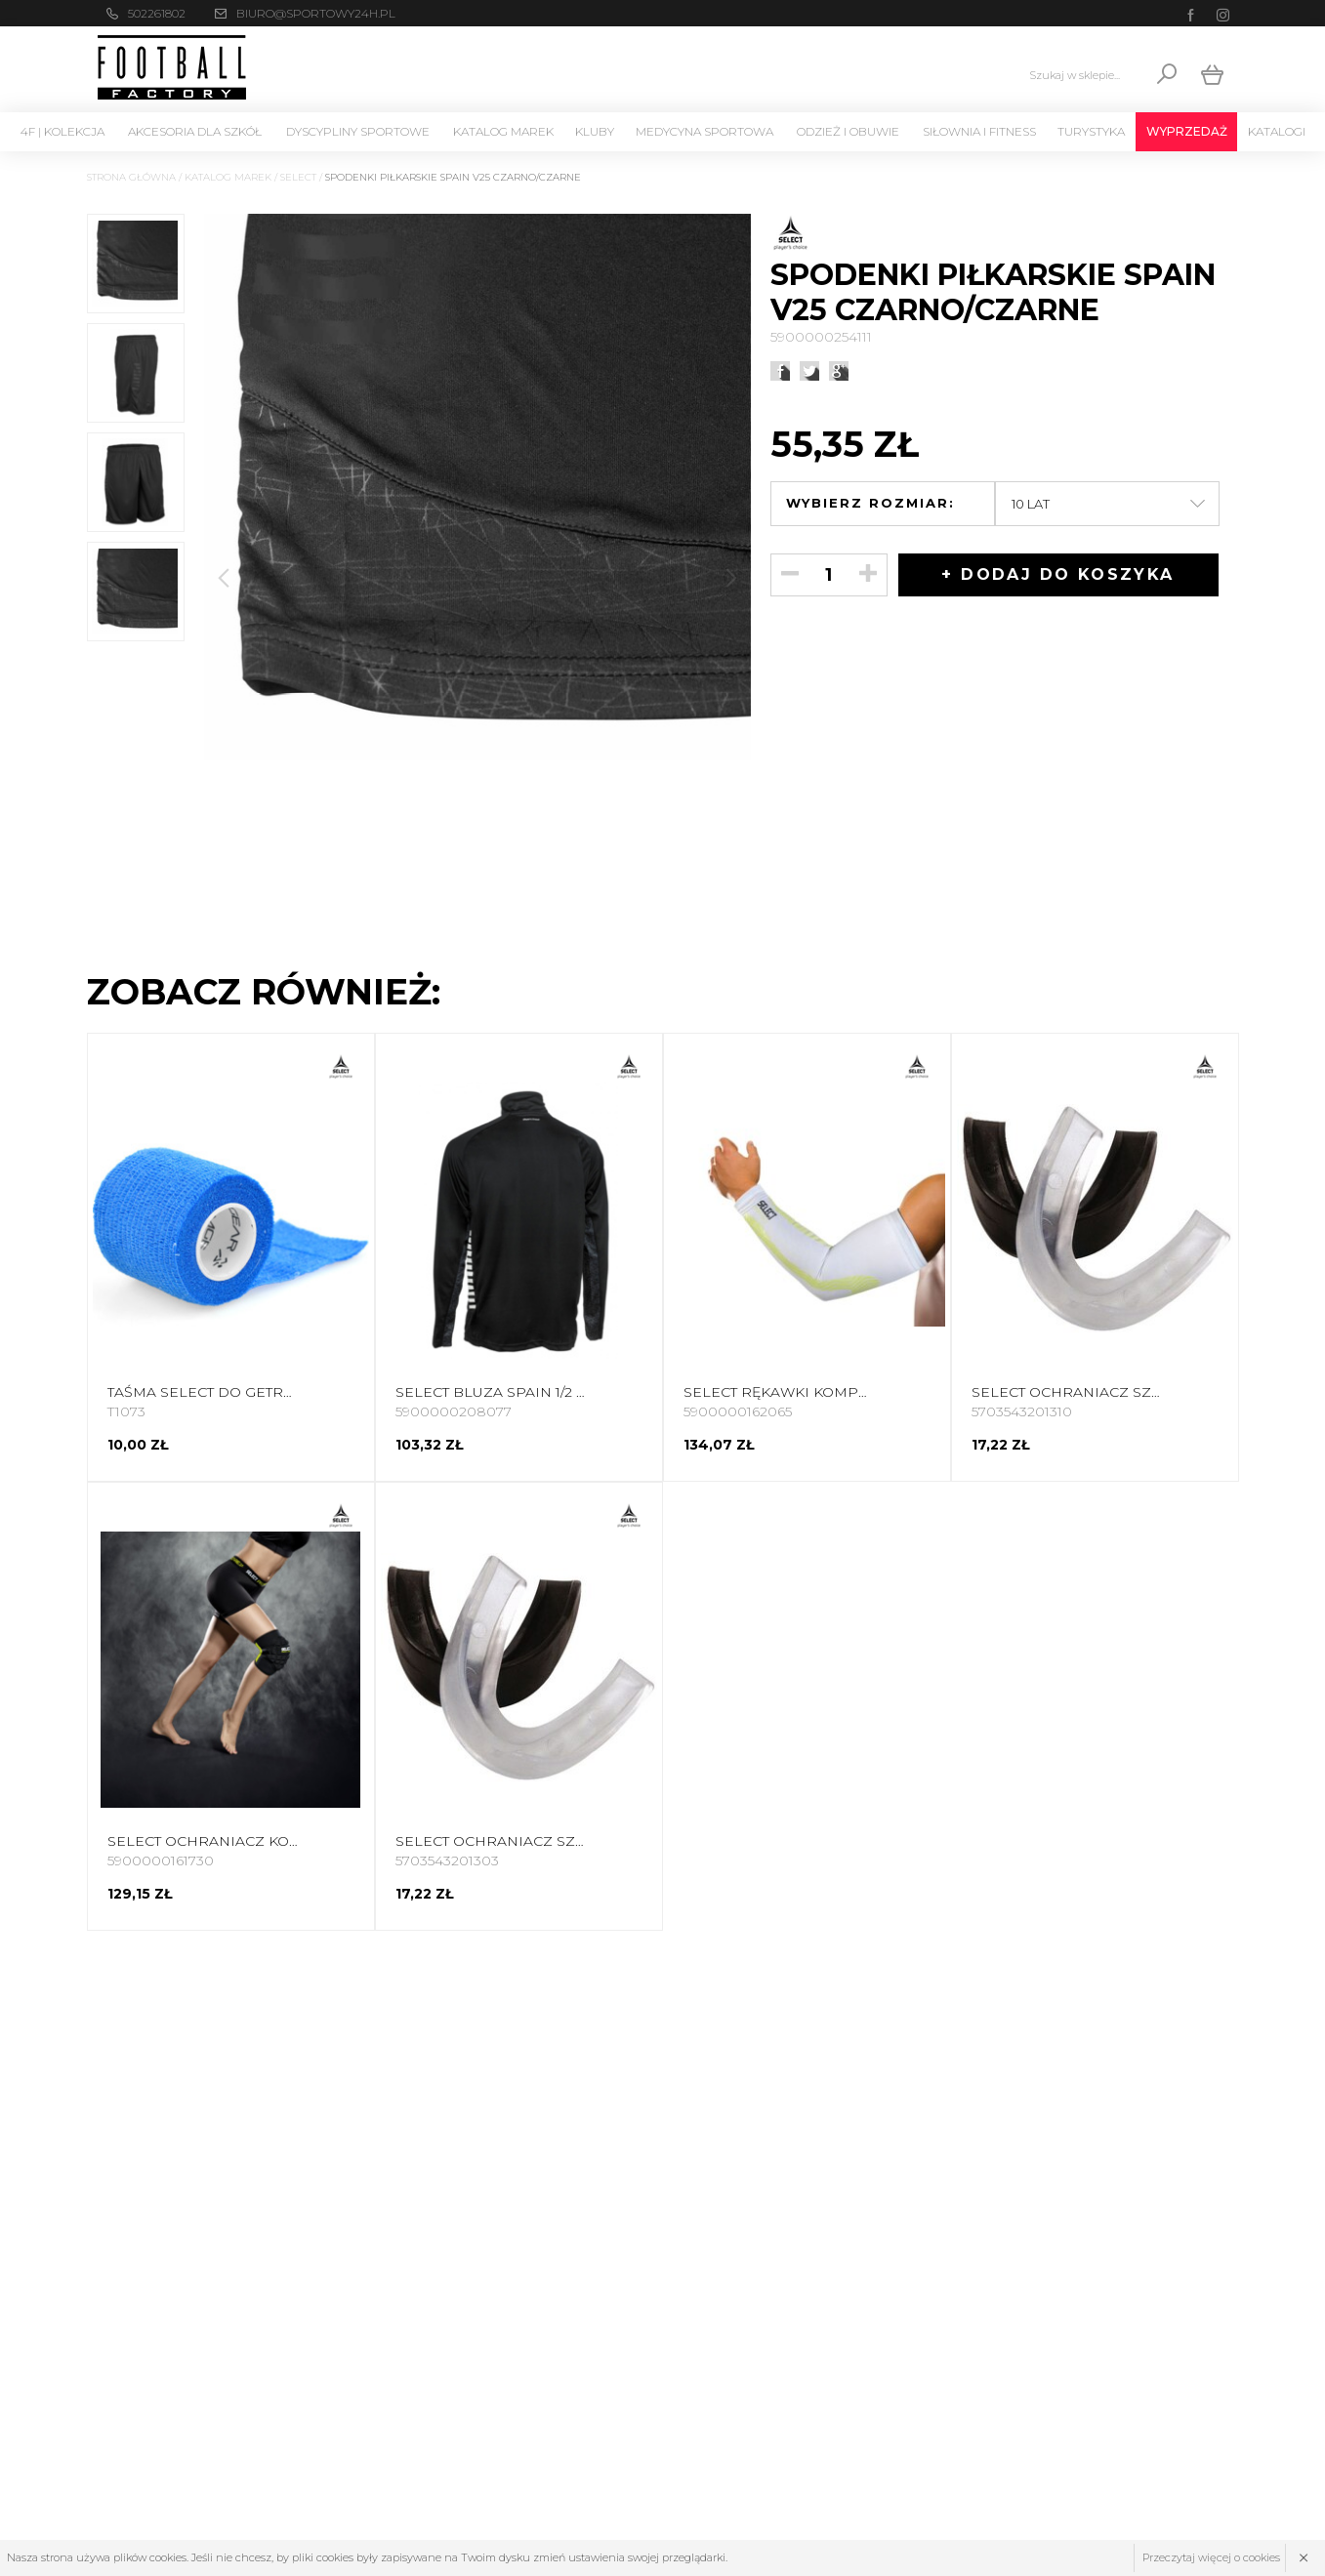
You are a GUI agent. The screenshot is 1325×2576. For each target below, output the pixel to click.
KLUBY (594, 131)
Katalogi (1276, 131)
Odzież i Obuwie (848, 131)
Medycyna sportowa (704, 131)
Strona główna (131, 177)
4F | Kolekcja (62, 131)
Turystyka (1091, 131)
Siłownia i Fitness (979, 131)
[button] (731, 577)
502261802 (157, 13)
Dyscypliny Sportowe (358, 131)
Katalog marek (503, 131)
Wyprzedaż (1186, 131)
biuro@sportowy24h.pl (315, 13)
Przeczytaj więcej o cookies (1211, 2557)
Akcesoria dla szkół (195, 131)
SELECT (298, 177)
